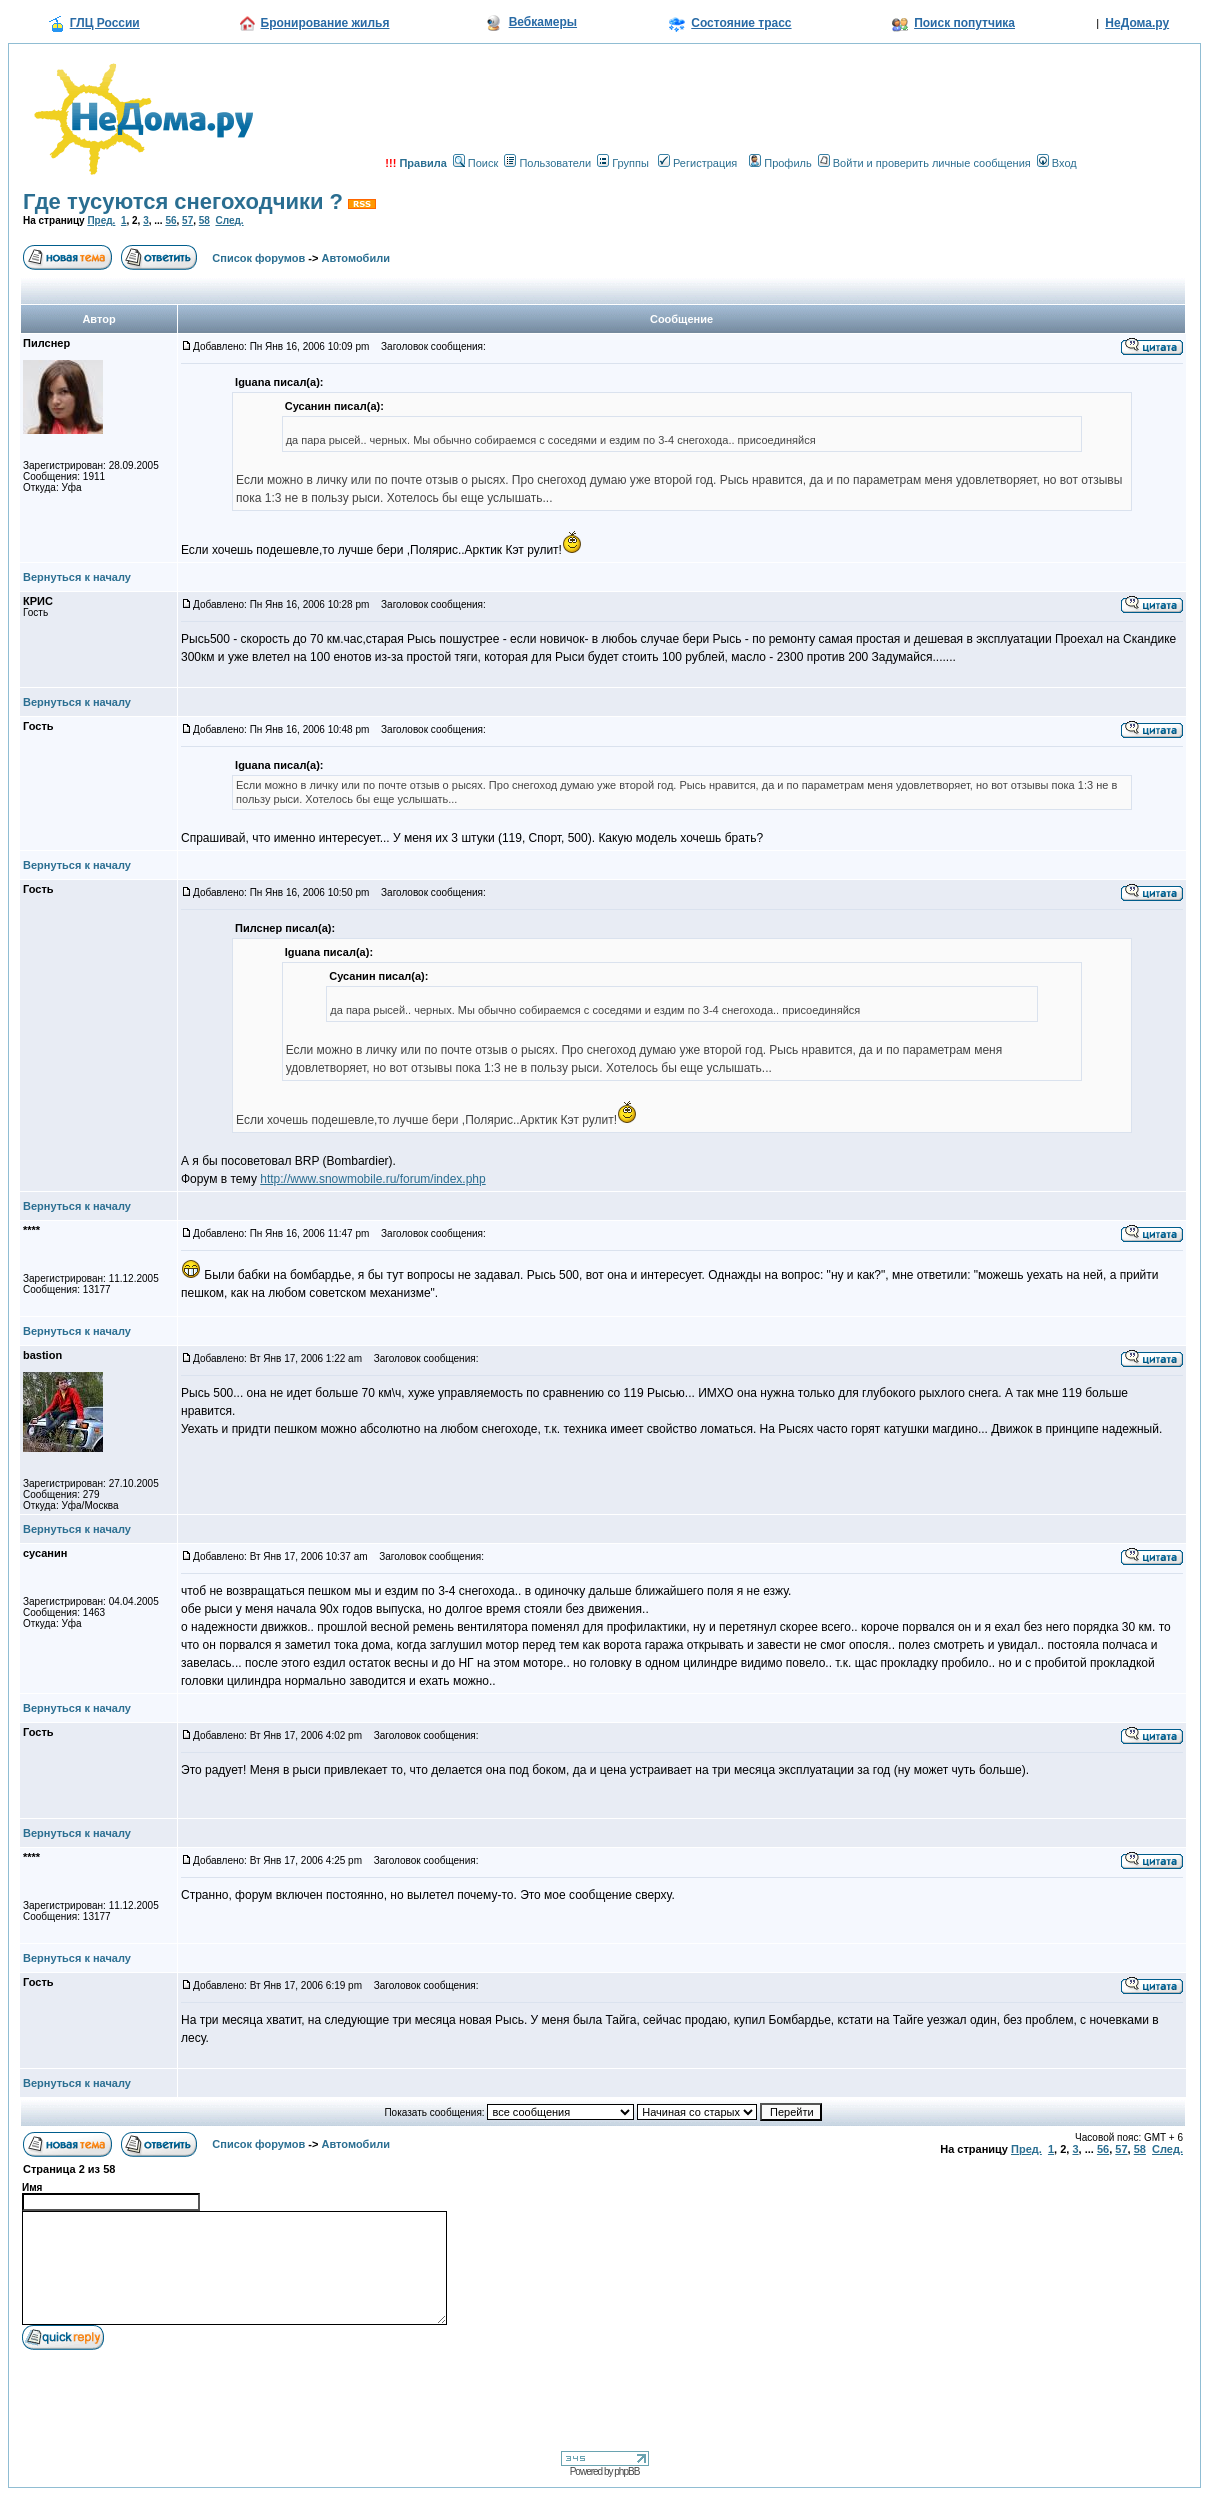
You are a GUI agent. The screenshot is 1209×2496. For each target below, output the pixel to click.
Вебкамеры (543, 22)
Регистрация (697, 163)
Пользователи (547, 163)
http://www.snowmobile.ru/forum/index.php (372, 1179)
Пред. (101, 220)
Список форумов (258, 258)
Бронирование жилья (325, 23)
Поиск (475, 163)
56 (170, 220)
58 (204, 220)
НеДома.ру (1137, 23)
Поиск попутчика (964, 23)
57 (187, 220)
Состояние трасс (741, 23)
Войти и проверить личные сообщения (924, 163)
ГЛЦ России (105, 23)
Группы (623, 163)
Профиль (780, 163)
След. (229, 220)
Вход (1057, 163)
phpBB (626, 2471)
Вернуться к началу (77, 577)
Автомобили (356, 258)
